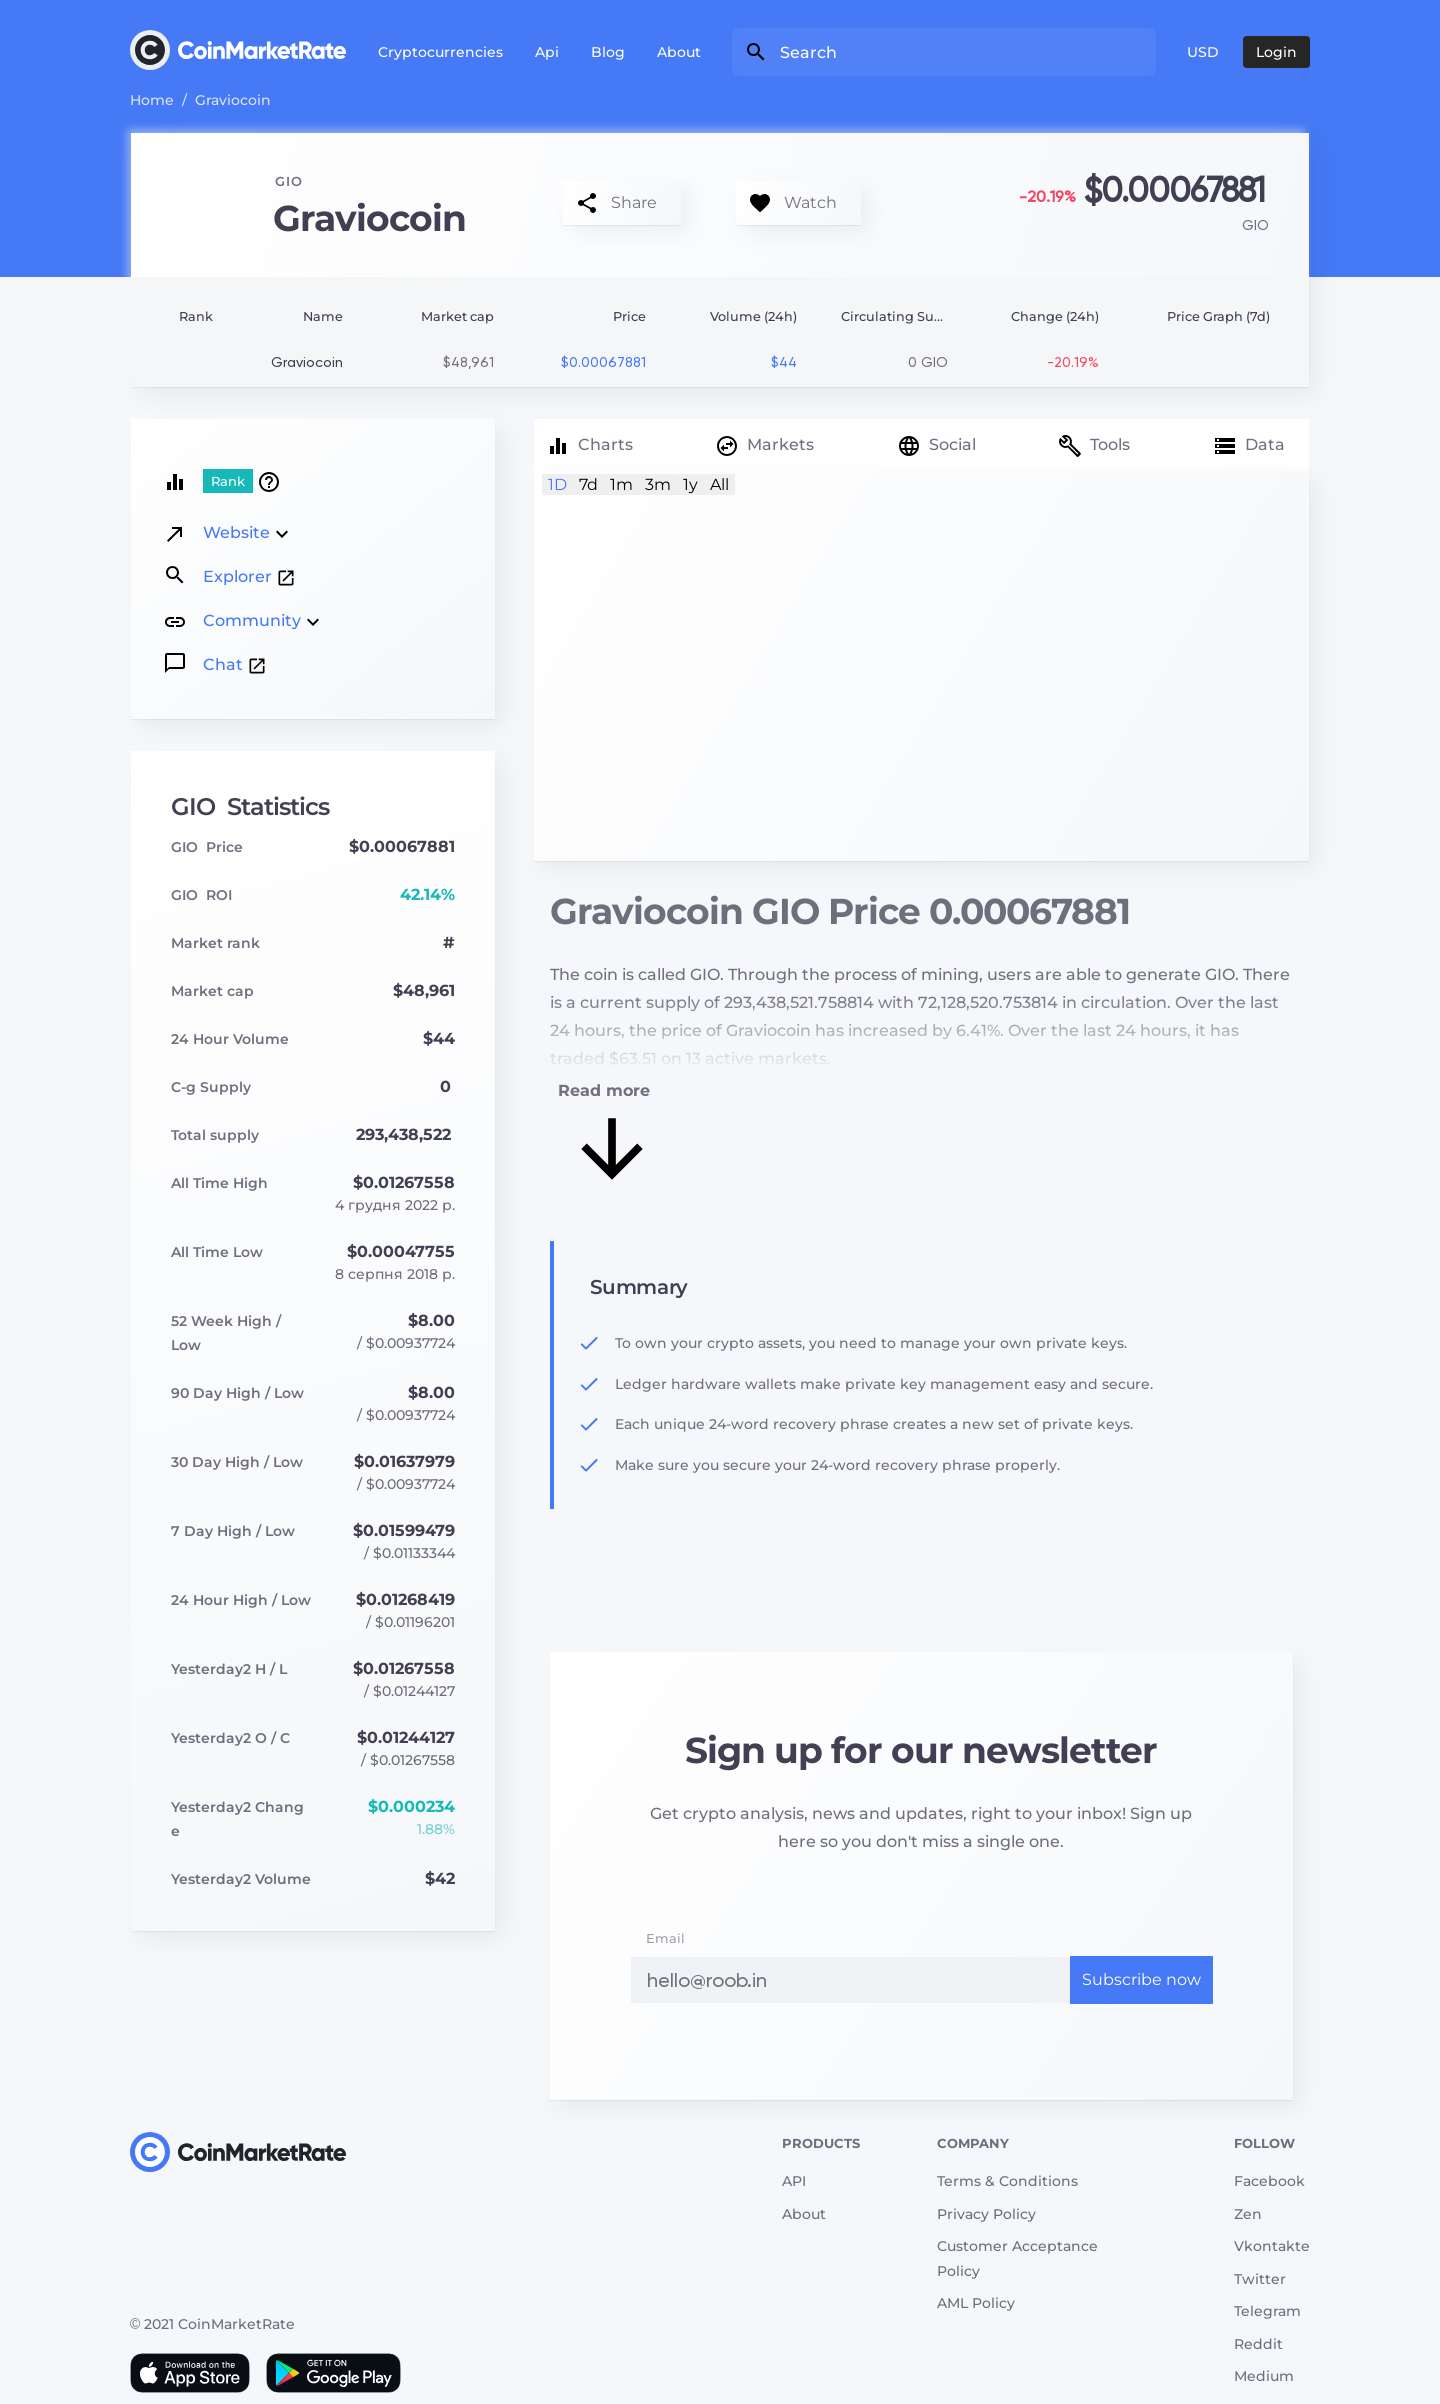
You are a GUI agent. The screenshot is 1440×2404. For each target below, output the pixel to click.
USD (1203, 52)
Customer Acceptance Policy (1017, 2258)
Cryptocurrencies (440, 52)
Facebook (1269, 2181)
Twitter (1260, 2279)
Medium (1264, 2376)
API (794, 2181)
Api (547, 52)
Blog (608, 52)
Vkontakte (1272, 2246)
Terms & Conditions (1007, 2181)
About (679, 52)
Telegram (1267, 2311)
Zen (1248, 2214)
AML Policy (976, 2303)
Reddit (1258, 2344)
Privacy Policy (986, 2214)
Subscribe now (1141, 1979)
